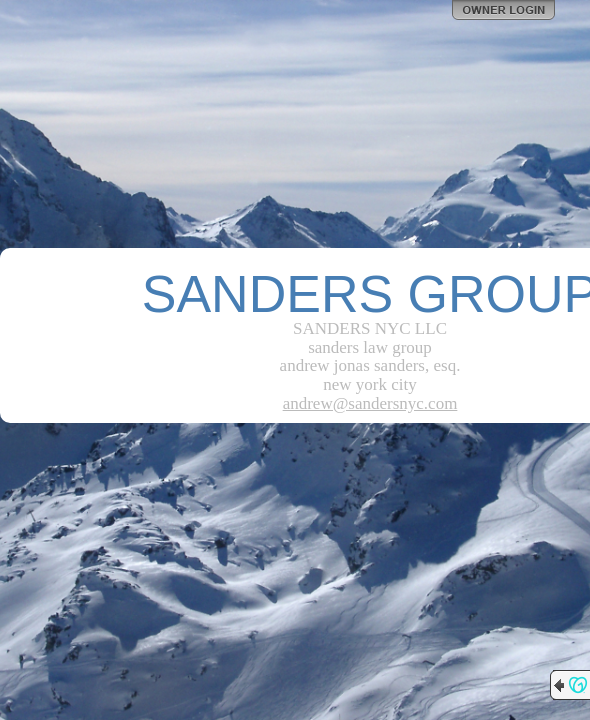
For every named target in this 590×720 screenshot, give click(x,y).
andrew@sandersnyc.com (370, 403)
